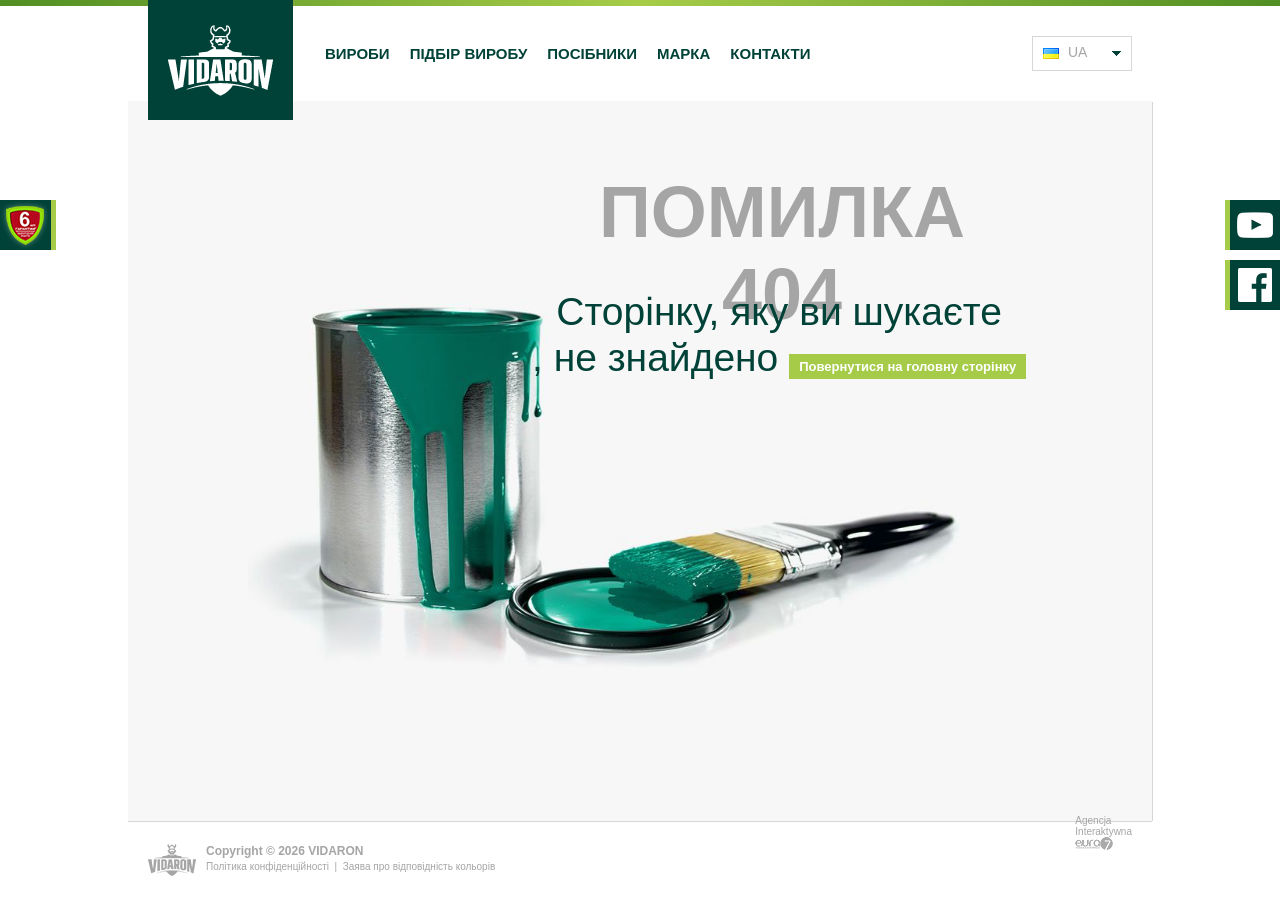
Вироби (357, 53)
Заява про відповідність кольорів (419, 866)
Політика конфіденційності (267, 866)
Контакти (770, 53)
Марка (683, 53)
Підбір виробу (469, 53)
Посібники (592, 53)
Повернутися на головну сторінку (907, 366)
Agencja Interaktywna (1103, 832)
